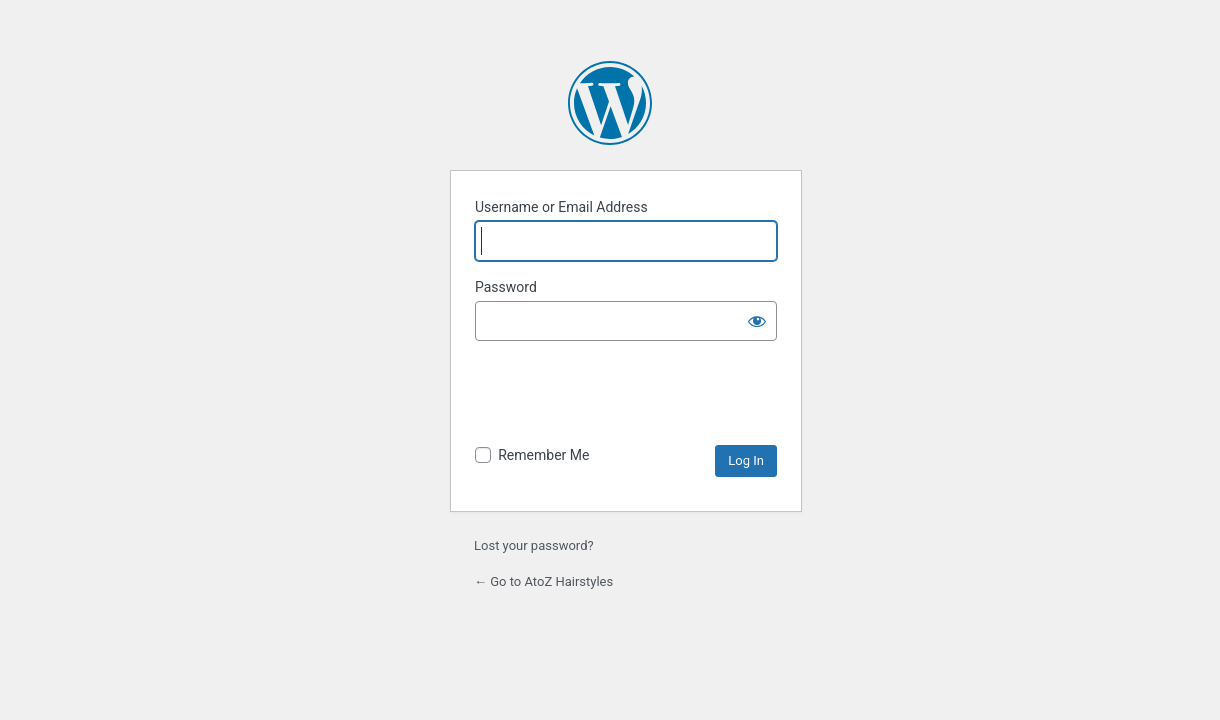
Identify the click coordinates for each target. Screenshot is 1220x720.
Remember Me (543, 455)
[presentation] (627, 396)
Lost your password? (534, 545)
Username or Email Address (561, 207)
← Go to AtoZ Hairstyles (543, 581)
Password (506, 287)
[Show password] (757, 321)
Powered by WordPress (610, 103)
